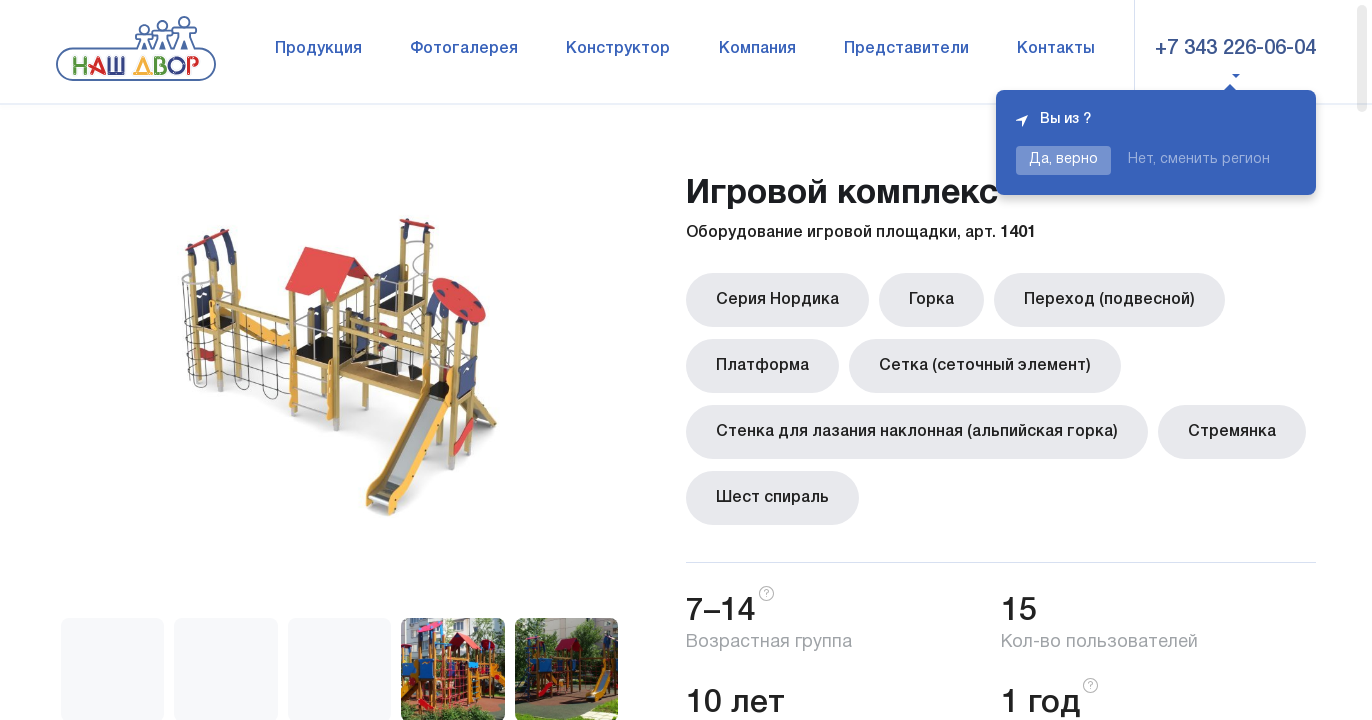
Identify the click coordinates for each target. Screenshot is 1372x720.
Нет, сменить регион (1199, 159)
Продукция (318, 49)
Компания (757, 49)
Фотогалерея (464, 49)
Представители (906, 49)
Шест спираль (772, 498)
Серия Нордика (777, 300)
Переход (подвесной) (1109, 300)
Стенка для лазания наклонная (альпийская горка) (917, 432)
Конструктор (618, 49)
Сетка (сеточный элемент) (985, 366)
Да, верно (1063, 159)
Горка (931, 300)
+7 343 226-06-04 (1235, 49)
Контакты (1056, 49)
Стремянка (1232, 432)
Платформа (762, 366)
